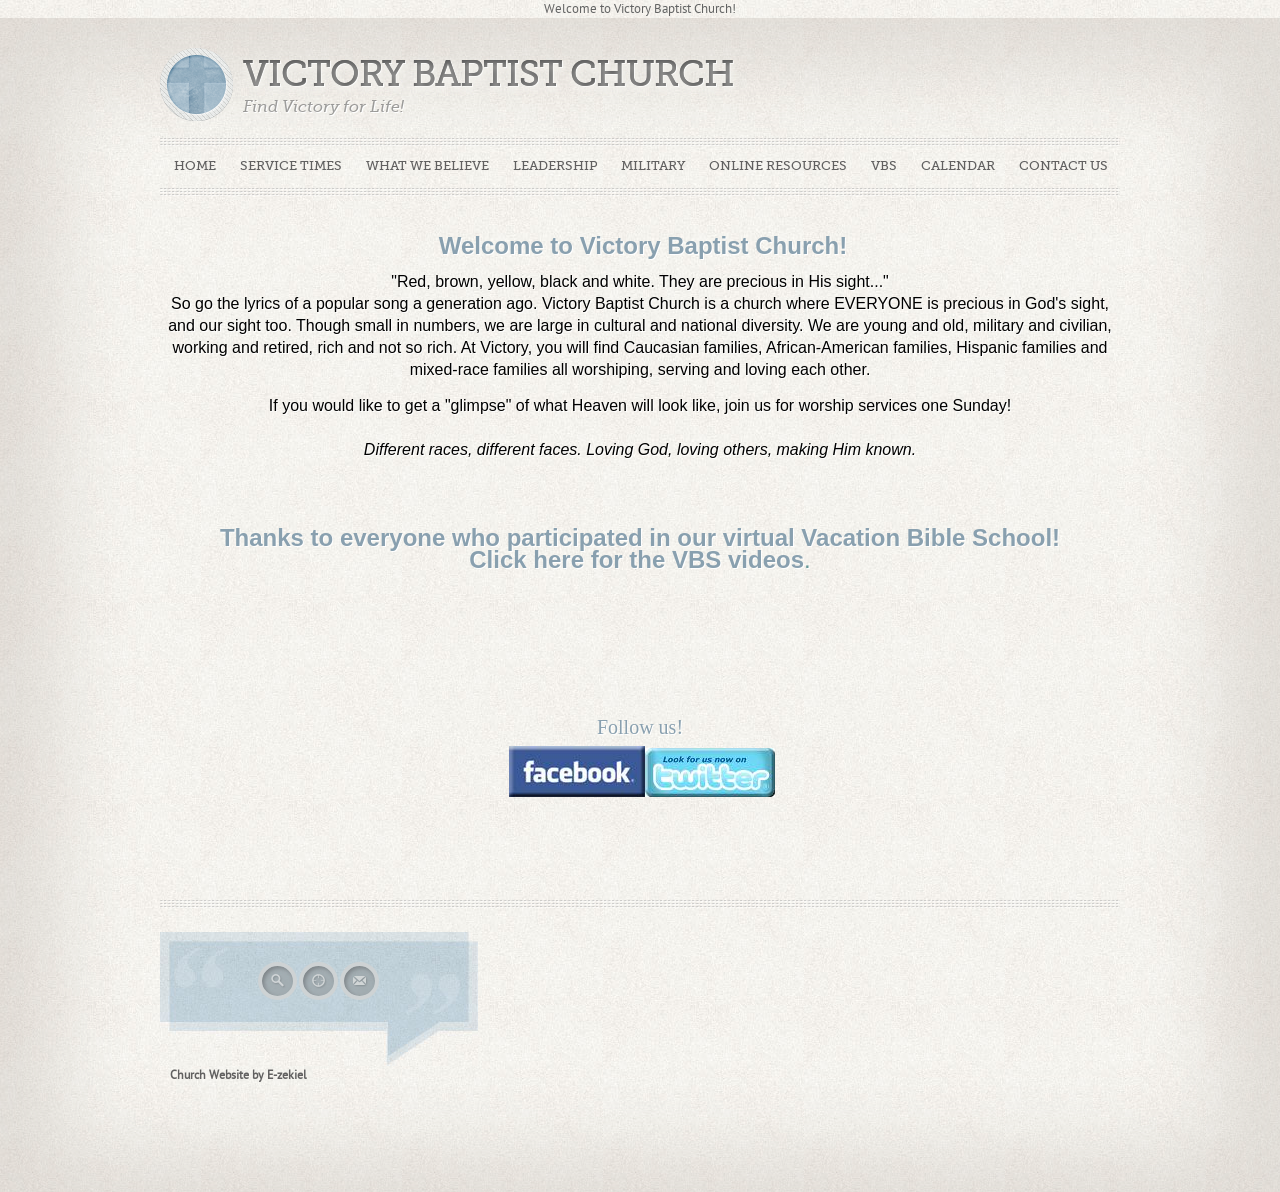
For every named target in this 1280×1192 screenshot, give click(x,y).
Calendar (958, 165)
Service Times (291, 165)
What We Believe (427, 165)
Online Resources (778, 165)
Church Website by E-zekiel (238, 1075)
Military (653, 165)
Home (195, 165)
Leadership (555, 165)
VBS (884, 165)
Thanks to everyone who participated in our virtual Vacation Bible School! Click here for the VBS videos (640, 548)
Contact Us (1063, 165)
